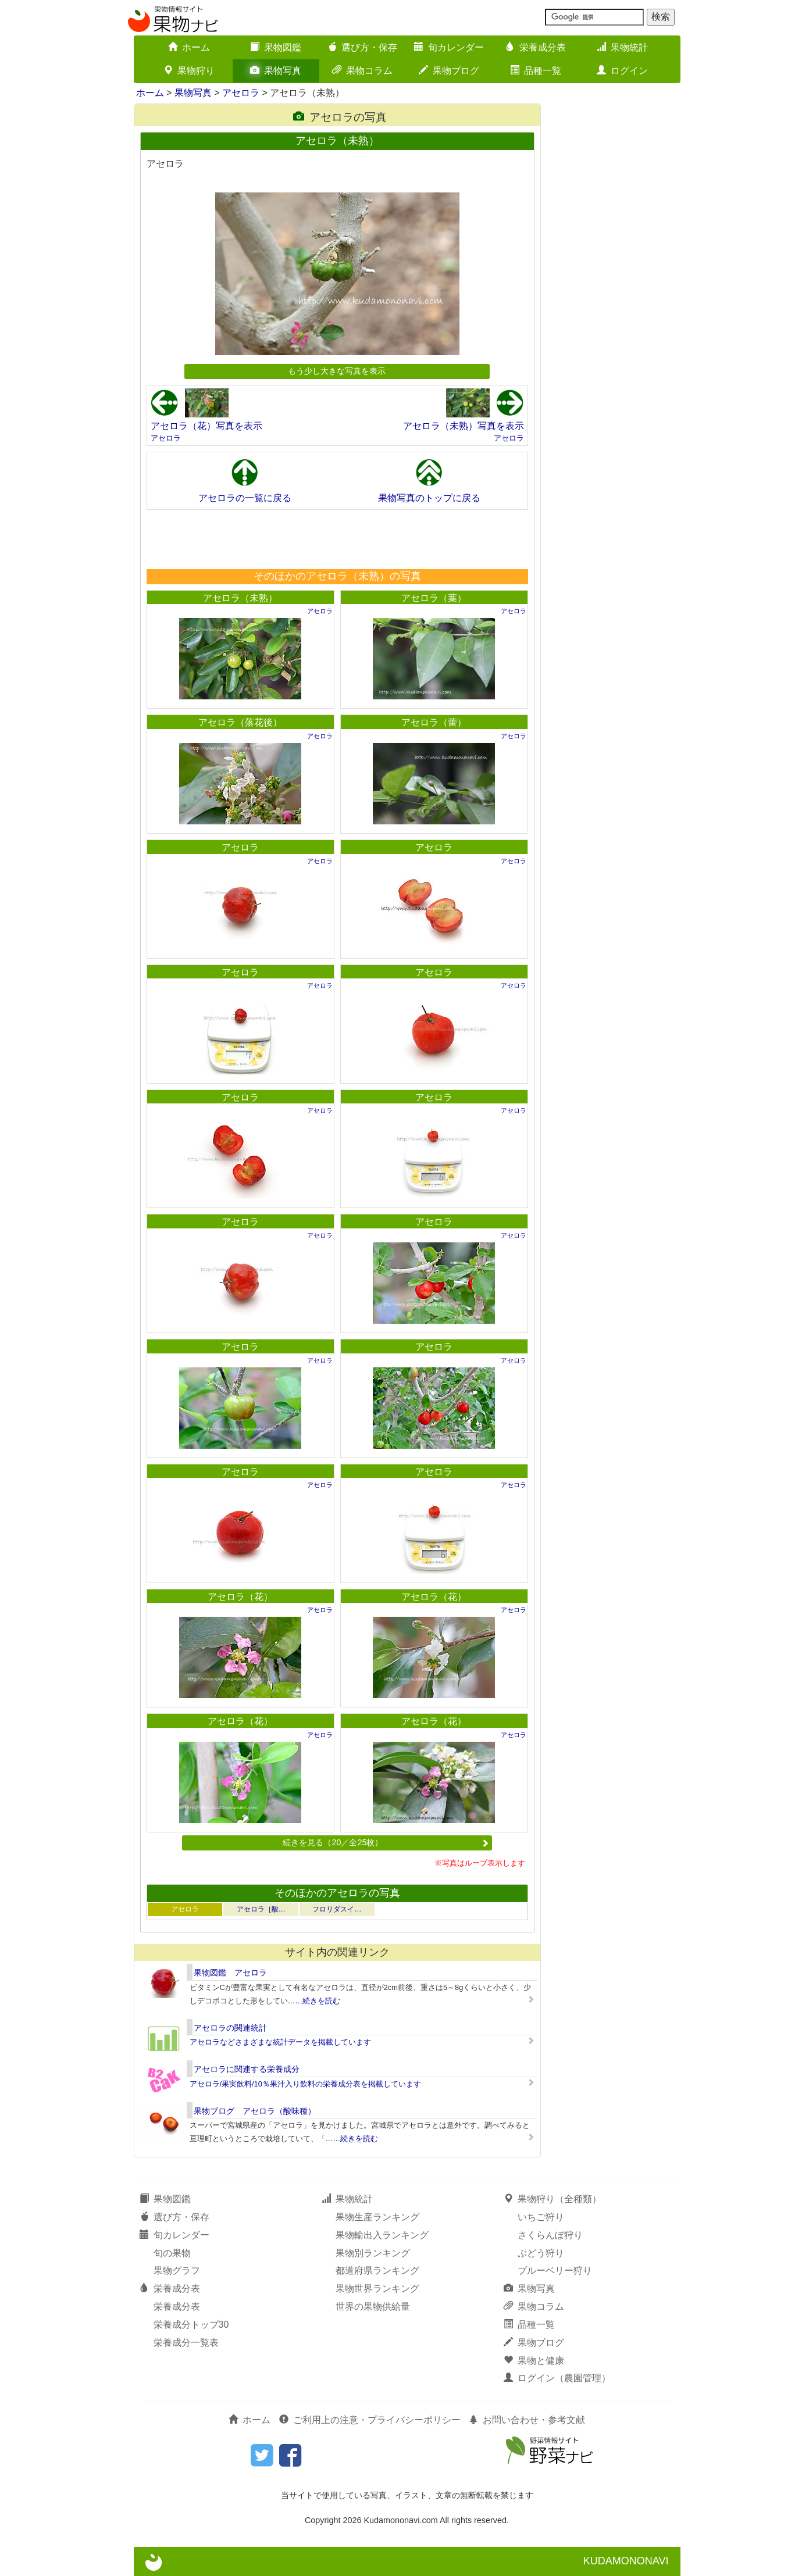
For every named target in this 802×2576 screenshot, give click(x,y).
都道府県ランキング (377, 2270)
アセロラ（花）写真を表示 (206, 426)
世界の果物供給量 (373, 2306)
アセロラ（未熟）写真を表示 (463, 426)
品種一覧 (535, 71)
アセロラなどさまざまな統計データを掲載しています (280, 2042)
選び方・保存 (362, 47)
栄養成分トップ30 (191, 2325)
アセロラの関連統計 (230, 2027)
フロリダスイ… (336, 1909)
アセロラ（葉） (433, 598)
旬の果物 (172, 2253)
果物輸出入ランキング (382, 2235)
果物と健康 (534, 2361)
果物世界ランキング (377, 2288)
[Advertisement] (337, 538)
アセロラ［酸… (261, 1909)
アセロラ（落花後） (240, 722)
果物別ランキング (373, 2253)
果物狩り (189, 71)
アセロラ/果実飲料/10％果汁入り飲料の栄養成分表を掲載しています (305, 2084)
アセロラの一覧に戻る (244, 498)
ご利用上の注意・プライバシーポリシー (370, 2420)
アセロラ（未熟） (240, 598)
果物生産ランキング (377, 2217)
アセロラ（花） (240, 1597)
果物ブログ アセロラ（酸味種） (255, 2111)
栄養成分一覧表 (186, 2343)
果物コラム (362, 71)
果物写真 (275, 71)
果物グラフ (177, 2270)
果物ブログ (449, 71)
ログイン (622, 71)
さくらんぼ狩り (550, 2235)
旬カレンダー (449, 47)
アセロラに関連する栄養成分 (247, 2069)
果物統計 (622, 47)
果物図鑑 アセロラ (230, 1972)
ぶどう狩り (541, 2253)
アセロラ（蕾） (433, 722)
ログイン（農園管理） (557, 2378)
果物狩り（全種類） (552, 2199)
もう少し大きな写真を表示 (337, 371)
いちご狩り (541, 2217)
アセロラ (240, 93)
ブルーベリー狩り (555, 2270)
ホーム (189, 47)
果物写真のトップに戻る (429, 498)
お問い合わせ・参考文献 (527, 2420)
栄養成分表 (535, 47)
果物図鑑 (275, 47)
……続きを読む (314, 2000)
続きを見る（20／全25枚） (386, 1842)
